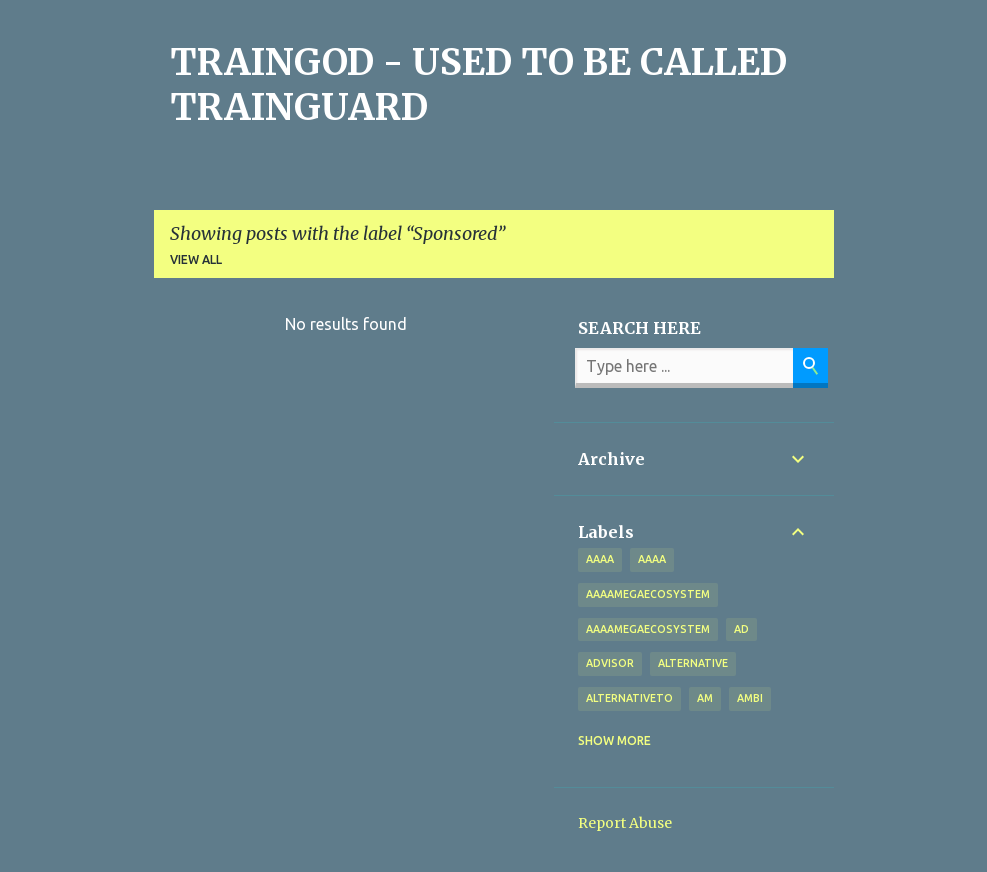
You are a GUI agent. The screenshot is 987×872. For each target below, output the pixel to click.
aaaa (600, 559)
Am (705, 698)
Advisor (610, 663)
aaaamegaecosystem (648, 594)
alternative (693, 663)
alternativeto (629, 698)
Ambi (750, 698)
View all (196, 259)
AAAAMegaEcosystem (648, 629)
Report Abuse (625, 823)
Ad (741, 629)
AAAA (652, 559)
